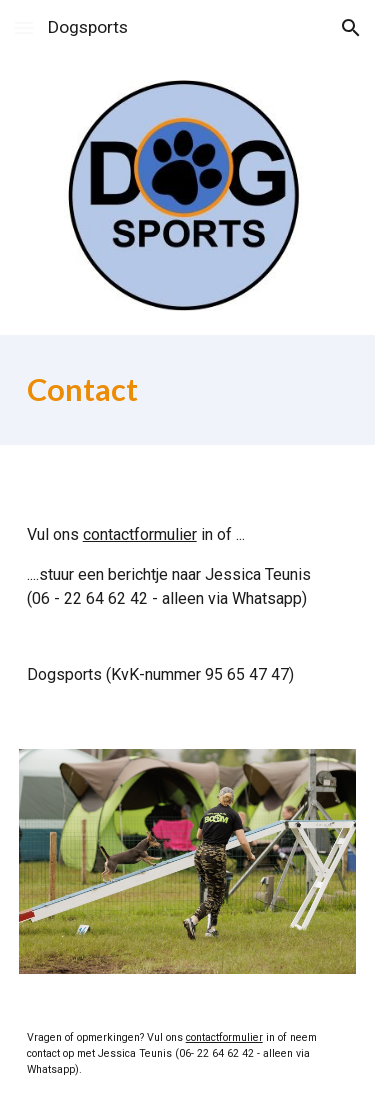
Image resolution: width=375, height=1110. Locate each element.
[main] (188, 390)
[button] (24, 27)
